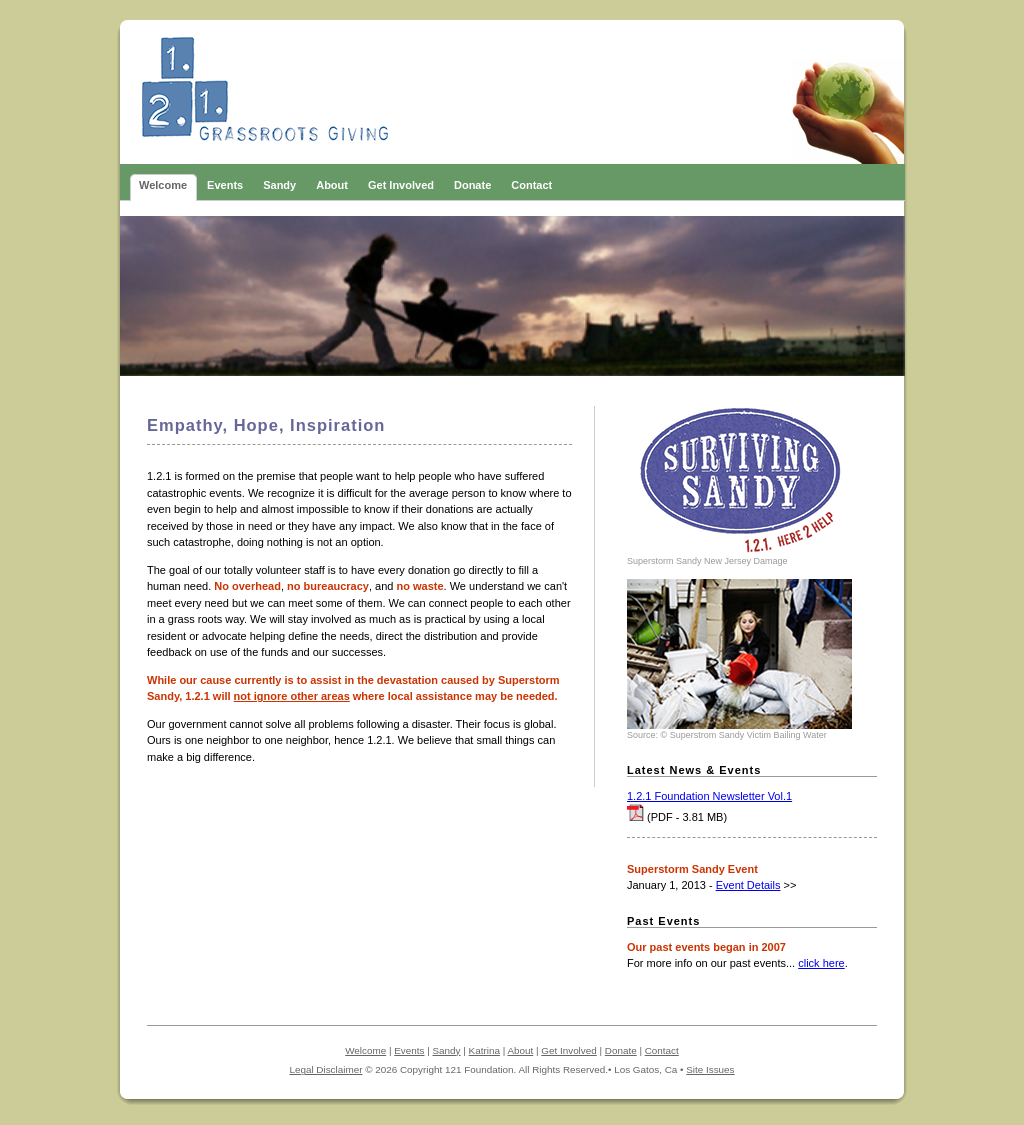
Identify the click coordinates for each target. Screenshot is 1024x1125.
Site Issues (710, 1069)
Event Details (748, 885)
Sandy (447, 1050)
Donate (621, 1050)
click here (821, 963)
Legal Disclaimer (325, 1069)
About (520, 1050)
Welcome (365, 1050)
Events (409, 1050)
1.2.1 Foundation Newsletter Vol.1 (709, 796)
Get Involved (568, 1050)
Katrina (484, 1050)
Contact (662, 1050)
